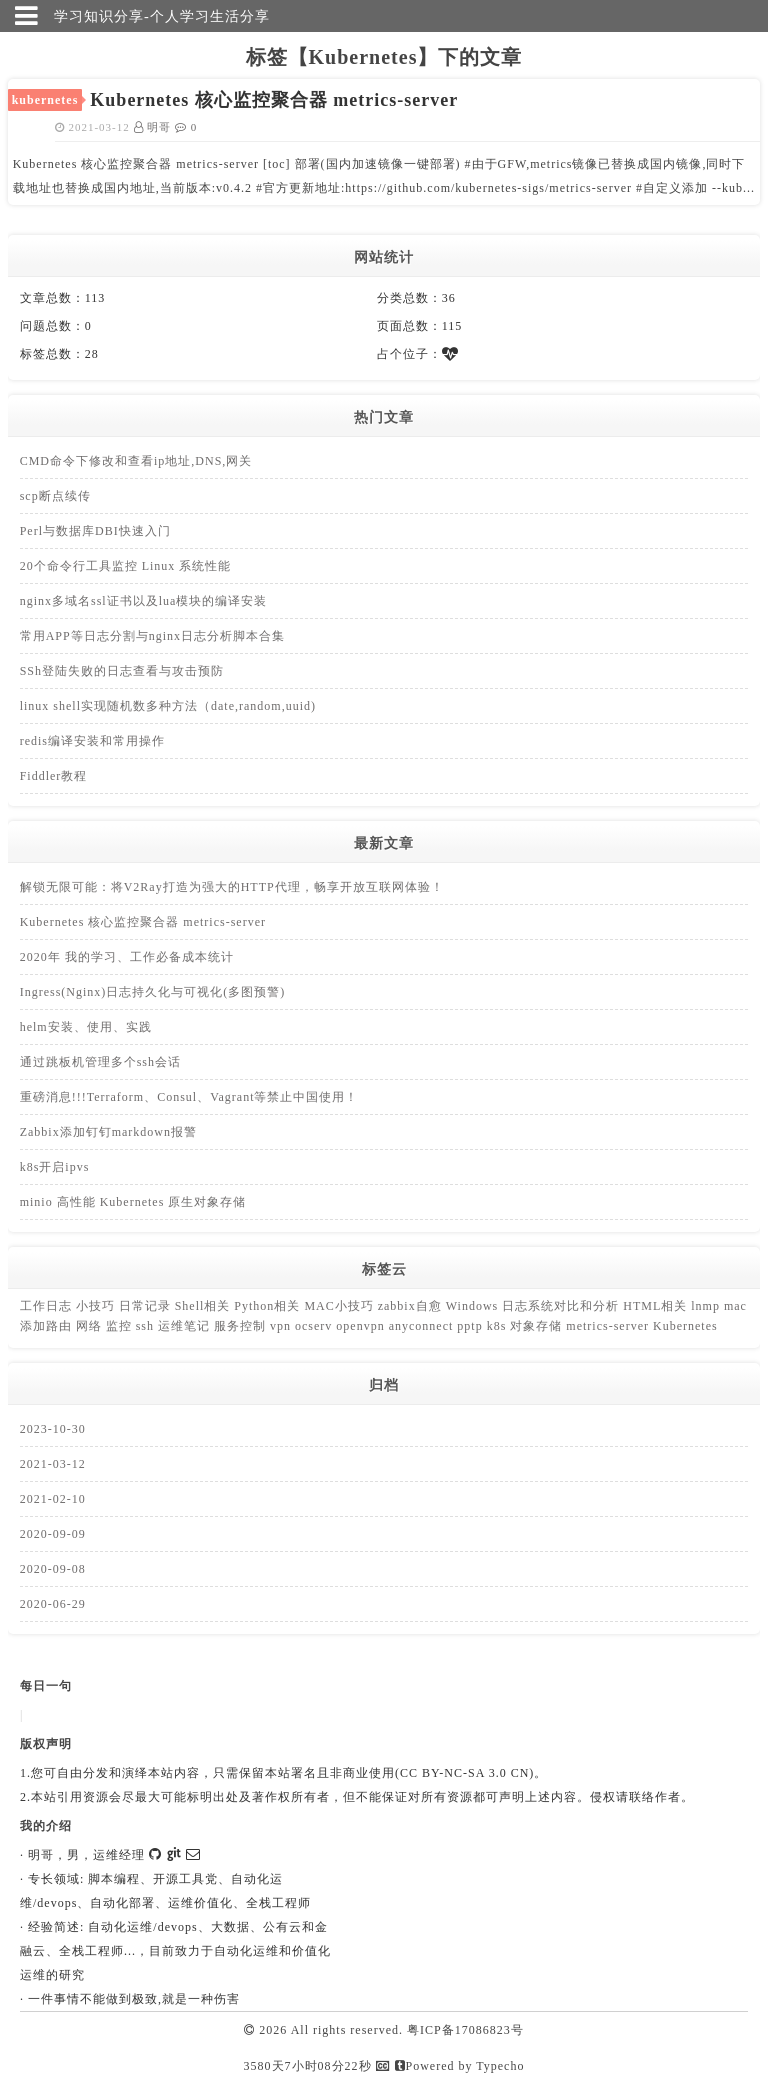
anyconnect (423, 1326)
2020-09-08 (53, 1569)
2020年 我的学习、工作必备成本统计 (127, 957)
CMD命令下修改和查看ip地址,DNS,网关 (136, 461)
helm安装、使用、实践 (86, 1027)
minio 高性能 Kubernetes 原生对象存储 (133, 1202)
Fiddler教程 (54, 776)
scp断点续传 (55, 496)
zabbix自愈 (412, 1306)
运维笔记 (186, 1326)
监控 (121, 1326)
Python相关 (269, 1306)
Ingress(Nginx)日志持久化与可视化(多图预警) (153, 992)
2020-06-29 (53, 1604)
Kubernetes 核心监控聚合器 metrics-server (143, 922)
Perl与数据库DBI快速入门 (95, 531)
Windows (474, 1306)
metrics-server (609, 1326)
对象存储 (538, 1326)
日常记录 (147, 1306)
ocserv (315, 1326)
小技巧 (97, 1306)
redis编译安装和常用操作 (92, 741)
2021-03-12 (53, 1464)
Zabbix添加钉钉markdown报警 (108, 1132)
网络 (91, 1326)
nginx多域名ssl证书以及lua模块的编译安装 (144, 601)
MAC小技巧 (340, 1306)
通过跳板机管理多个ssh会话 (100, 1062)
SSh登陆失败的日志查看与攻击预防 (122, 671)
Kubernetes (685, 1326)
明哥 (155, 127)
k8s (499, 1326)
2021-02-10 (53, 1499)
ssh (147, 1326)
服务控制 (242, 1326)
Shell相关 (205, 1306)
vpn (282, 1326)
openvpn (362, 1326)
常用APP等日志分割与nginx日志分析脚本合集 (152, 636)
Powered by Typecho (460, 2066)
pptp (471, 1326)
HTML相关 (657, 1306)
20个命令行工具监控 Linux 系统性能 (126, 566)
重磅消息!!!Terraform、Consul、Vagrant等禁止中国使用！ (189, 1097)
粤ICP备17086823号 (465, 2030)
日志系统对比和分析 (562, 1306)
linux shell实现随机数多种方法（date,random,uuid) (168, 706)
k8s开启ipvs (55, 1167)
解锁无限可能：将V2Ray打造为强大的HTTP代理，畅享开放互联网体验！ (232, 887)
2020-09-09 (53, 1534)
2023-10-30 (53, 1429)
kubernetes (45, 100)
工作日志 (48, 1306)
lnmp (707, 1306)
